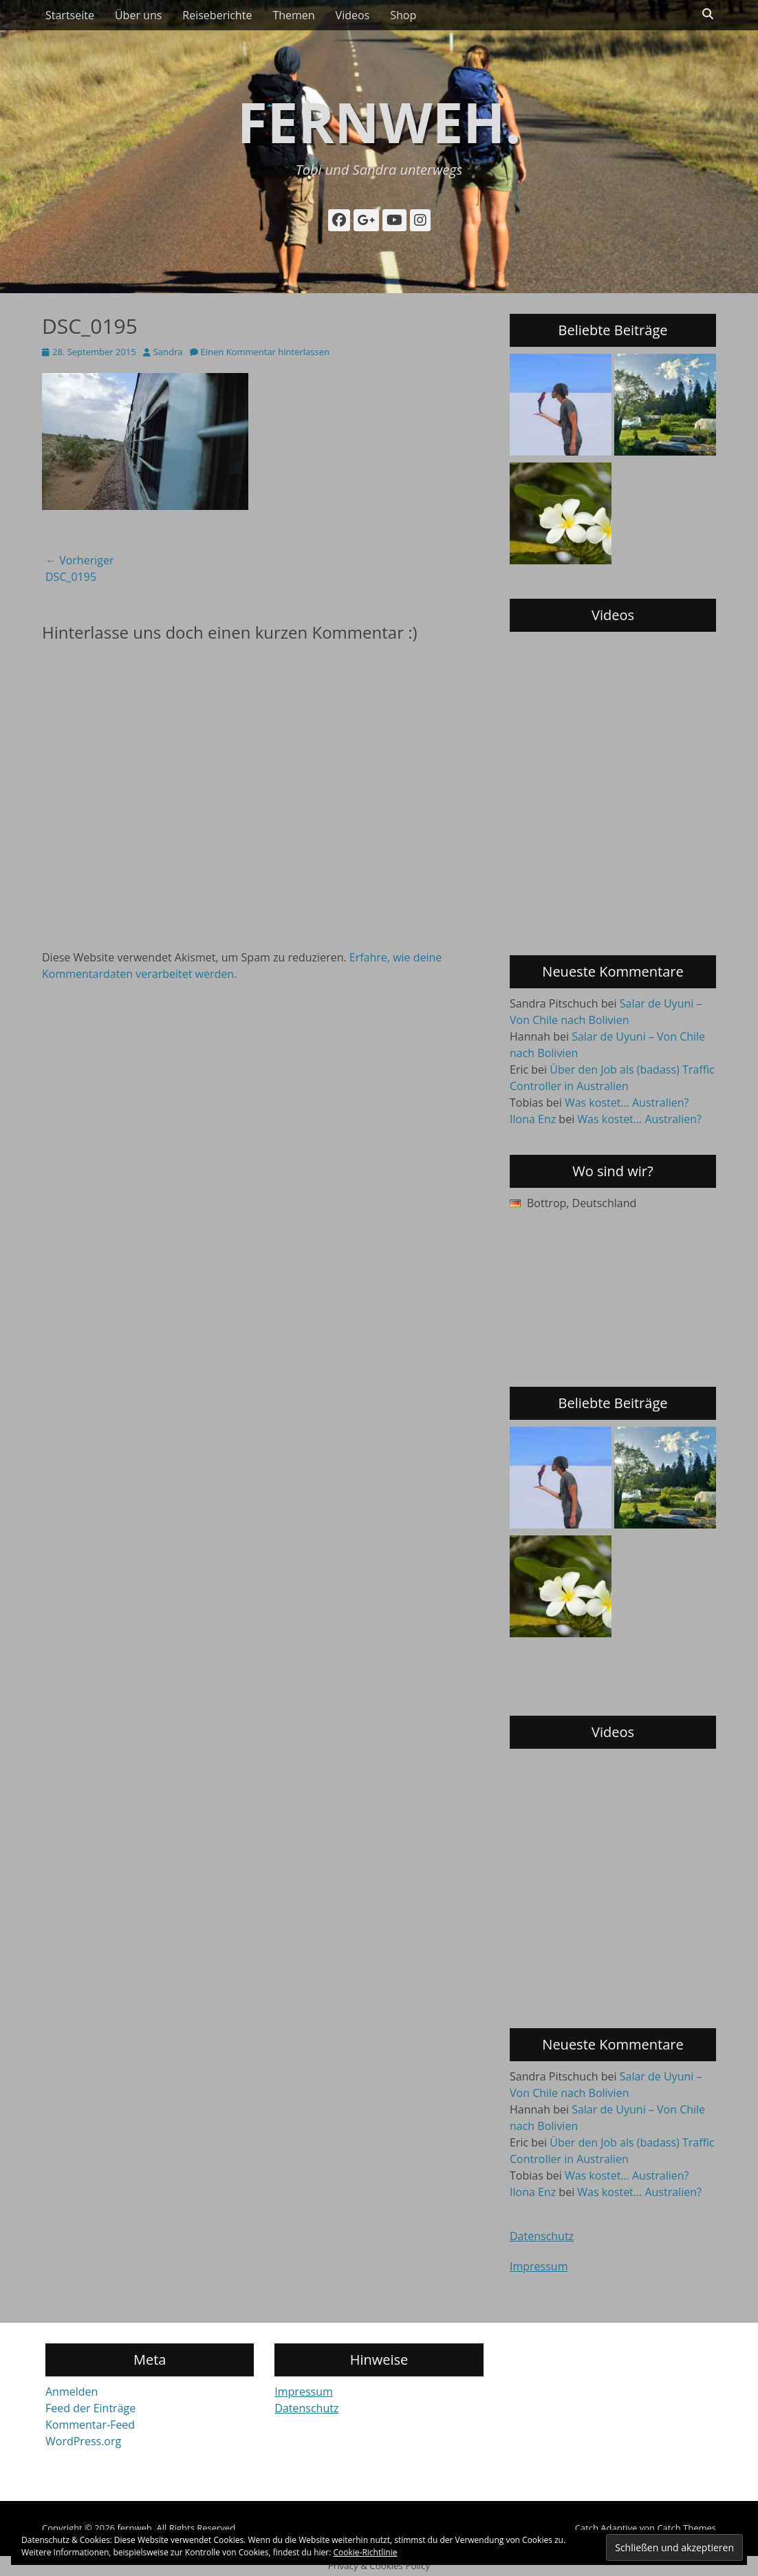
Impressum (538, 2266)
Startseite (69, 15)
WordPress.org (83, 2441)
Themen (293, 15)
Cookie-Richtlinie (366, 2552)
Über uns (138, 15)
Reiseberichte (217, 15)
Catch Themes (686, 2528)
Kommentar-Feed (90, 2424)
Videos (353, 15)
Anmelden (71, 2391)
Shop (403, 15)
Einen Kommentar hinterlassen (265, 351)
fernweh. (379, 121)
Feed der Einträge (90, 2408)
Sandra (168, 351)
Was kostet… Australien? (627, 1102)
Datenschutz (542, 2236)
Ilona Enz (533, 1119)
